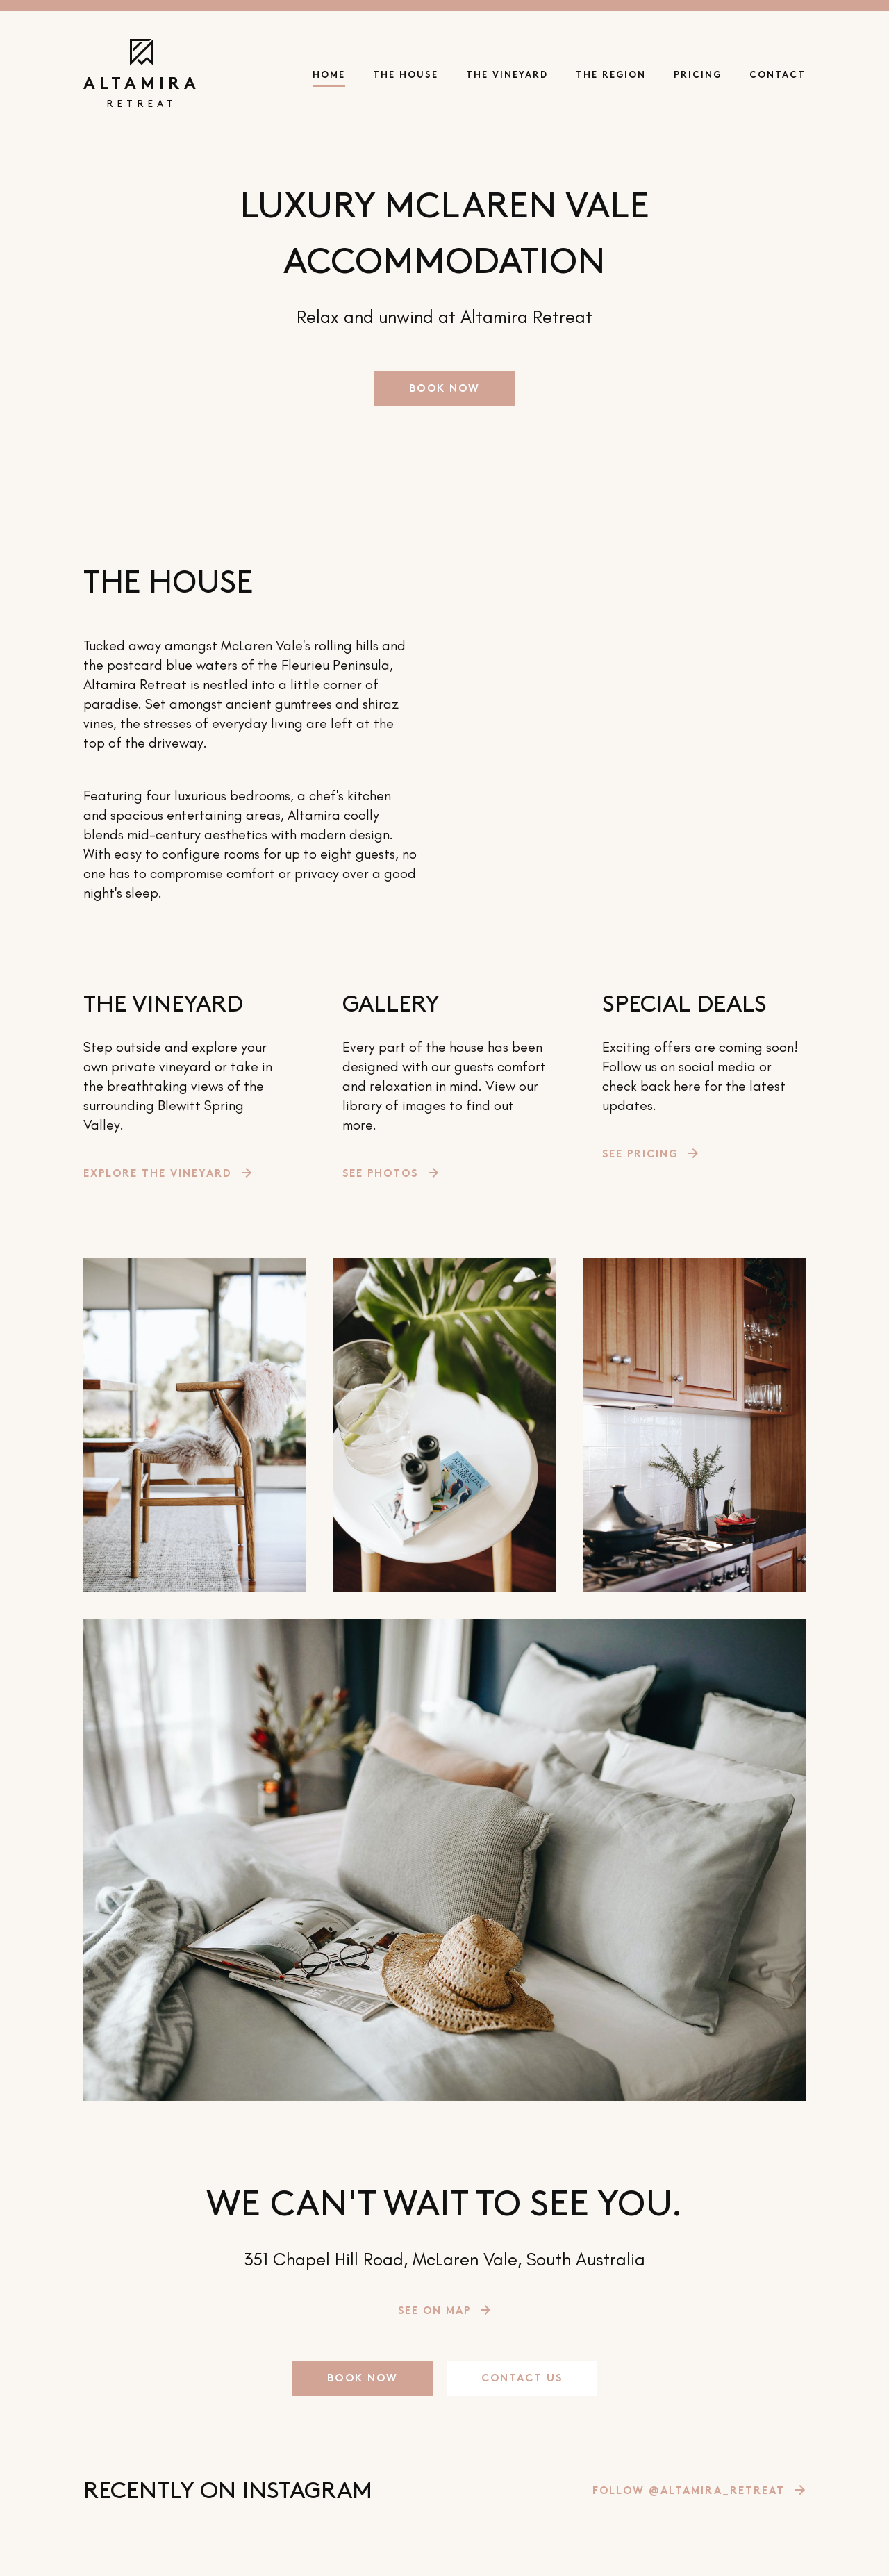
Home (329, 76)
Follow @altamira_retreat (688, 2491)
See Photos (380, 1174)
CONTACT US (522, 2379)
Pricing (698, 76)
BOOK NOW (444, 389)
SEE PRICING (640, 1155)
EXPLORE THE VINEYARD (157, 1174)
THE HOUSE (405, 76)
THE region (611, 76)
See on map (434, 2311)
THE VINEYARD (507, 76)
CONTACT (777, 76)
